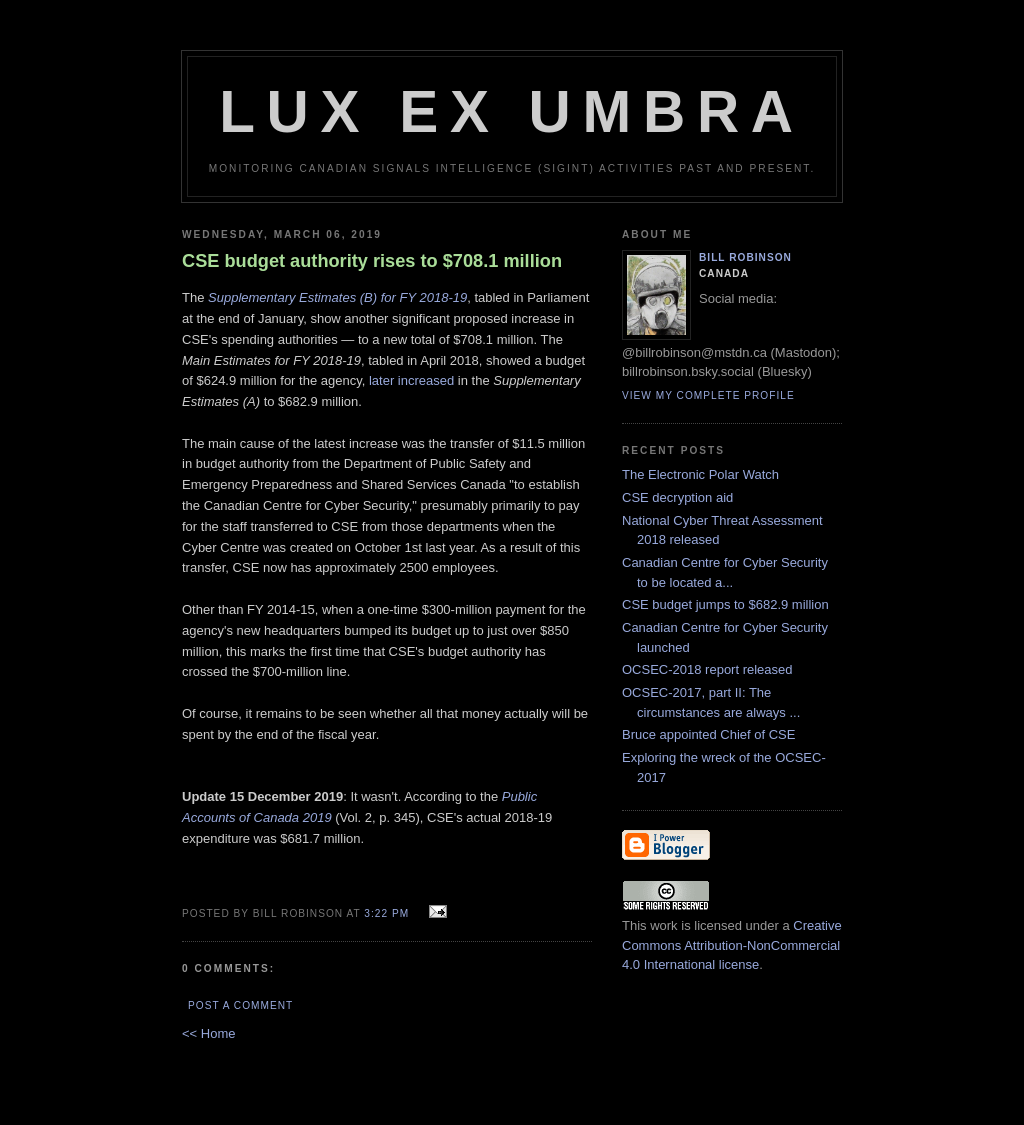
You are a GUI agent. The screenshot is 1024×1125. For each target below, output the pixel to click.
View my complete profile (708, 395)
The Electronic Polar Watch (700, 474)
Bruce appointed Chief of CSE (708, 734)
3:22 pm (386, 913)
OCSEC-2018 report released (707, 669)
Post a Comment (240, 1005)
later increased (411, 380)
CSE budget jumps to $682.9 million (725, 604)
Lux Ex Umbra (512, 111)
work (663, 925)
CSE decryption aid (677, 497)
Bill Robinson (745, 257)
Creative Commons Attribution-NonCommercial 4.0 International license (732, 945)
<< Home (208, 1033)
